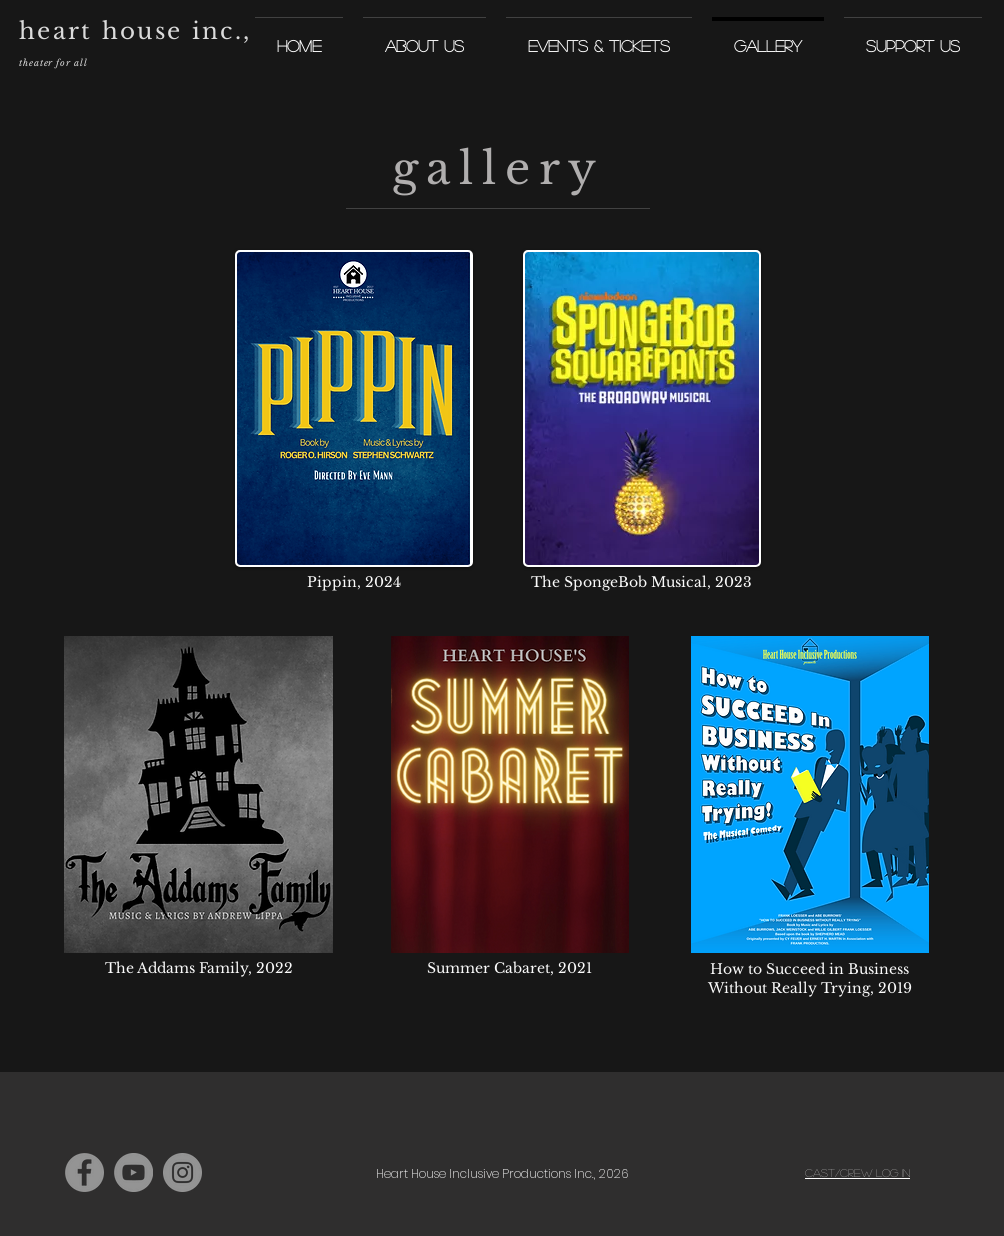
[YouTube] (133, 1172)
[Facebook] (84, 1172)
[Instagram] (182, 1172)
